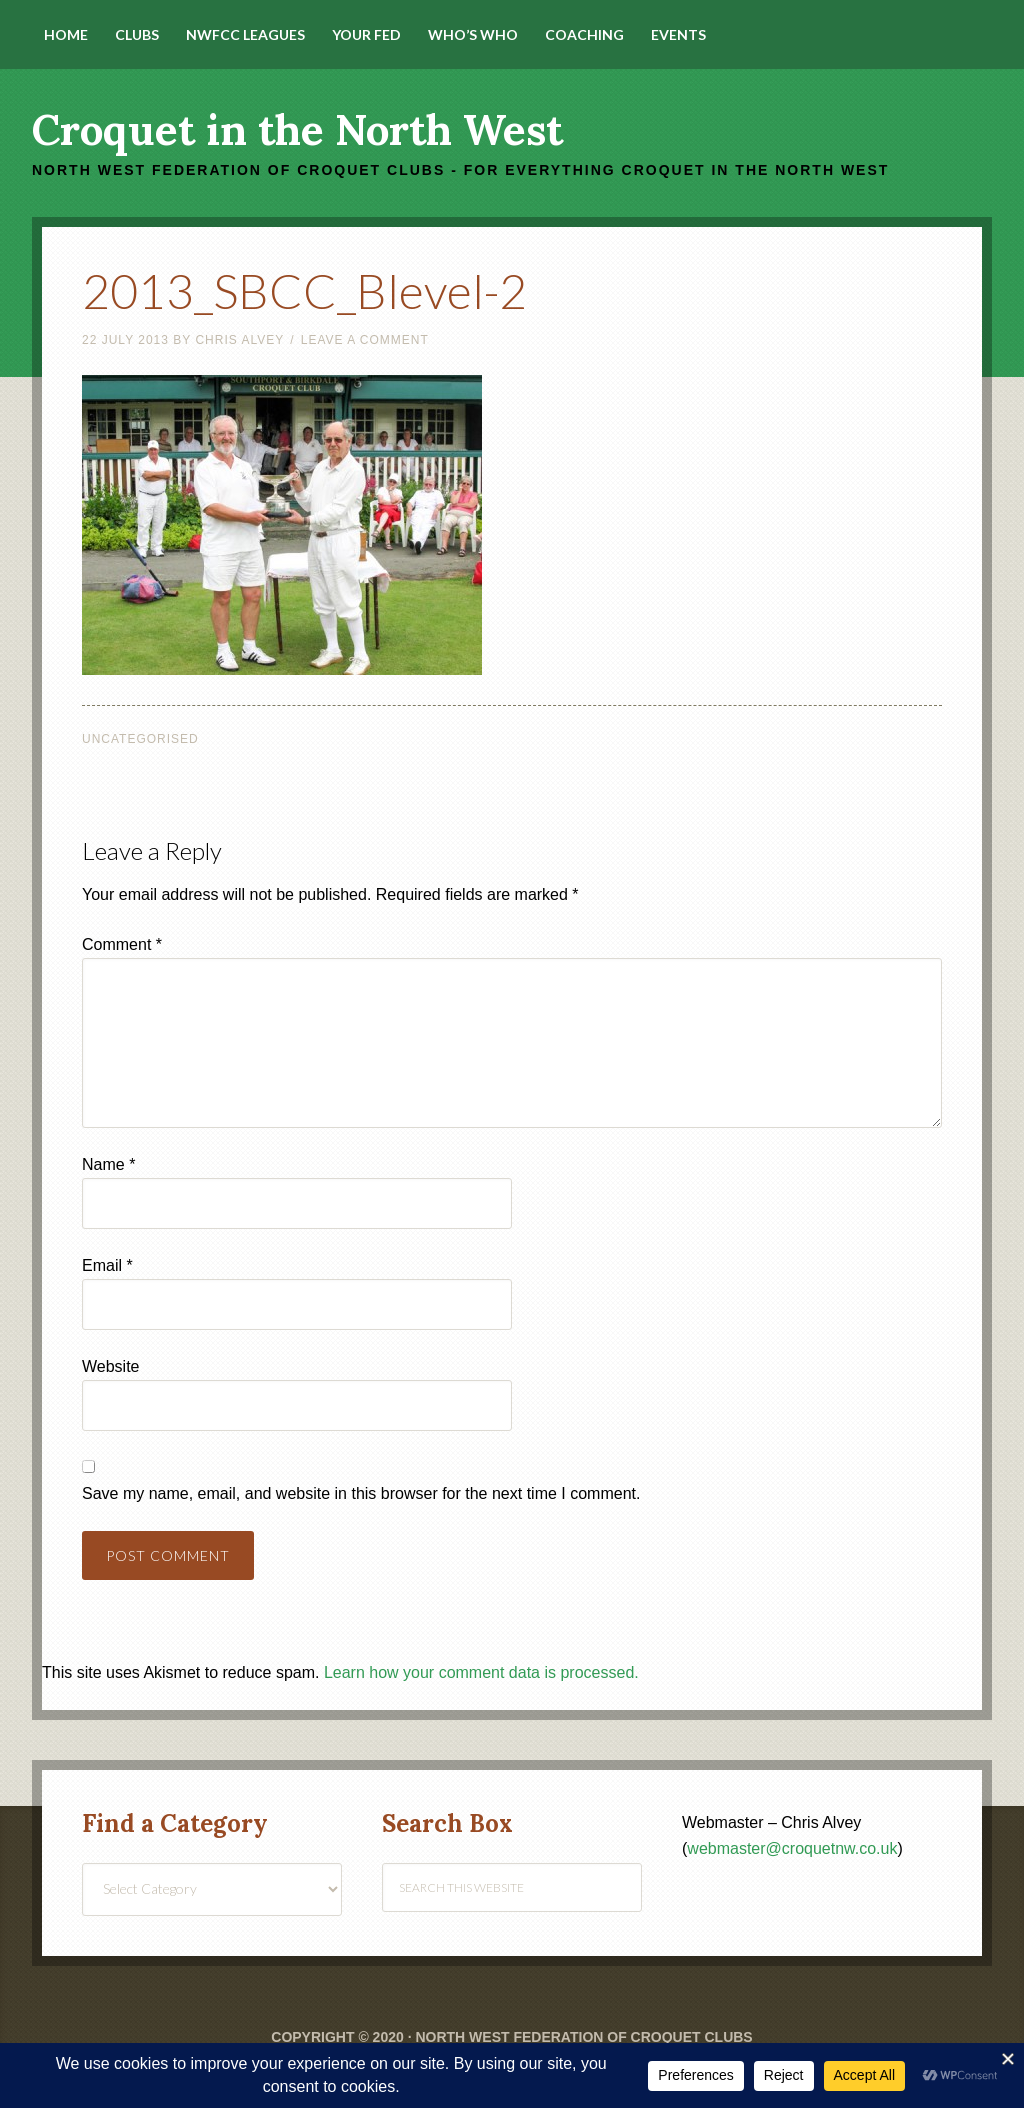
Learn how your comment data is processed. (481, 1672)
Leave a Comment (365, 340)
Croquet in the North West (297, 130)
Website (111, 1366)
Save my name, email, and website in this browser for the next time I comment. (361, 1493)
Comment (122, 944)
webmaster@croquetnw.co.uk (792, 1848)
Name (108, 1164)
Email (107, 1265)
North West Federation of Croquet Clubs (583, 2037)
